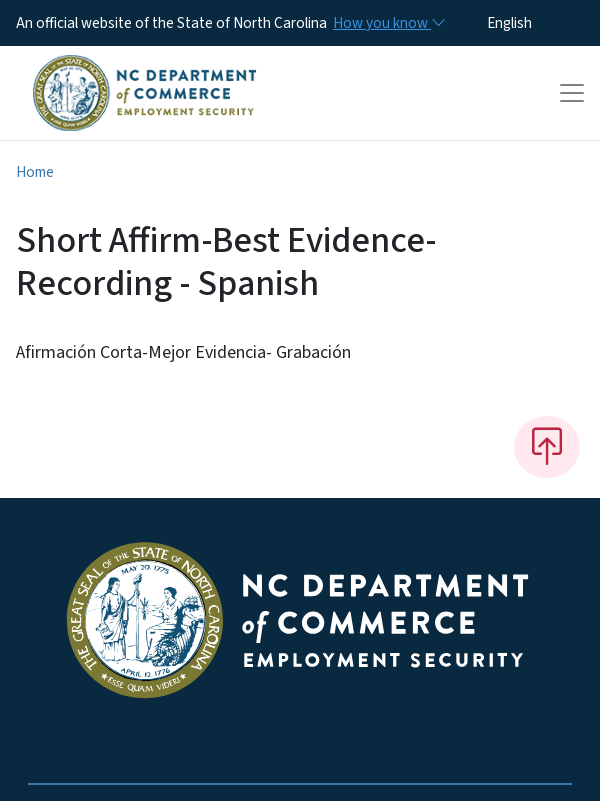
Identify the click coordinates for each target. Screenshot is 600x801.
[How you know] (388, 23)
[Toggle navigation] (572, 93)
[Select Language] (540, 23)
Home (35, 172)
